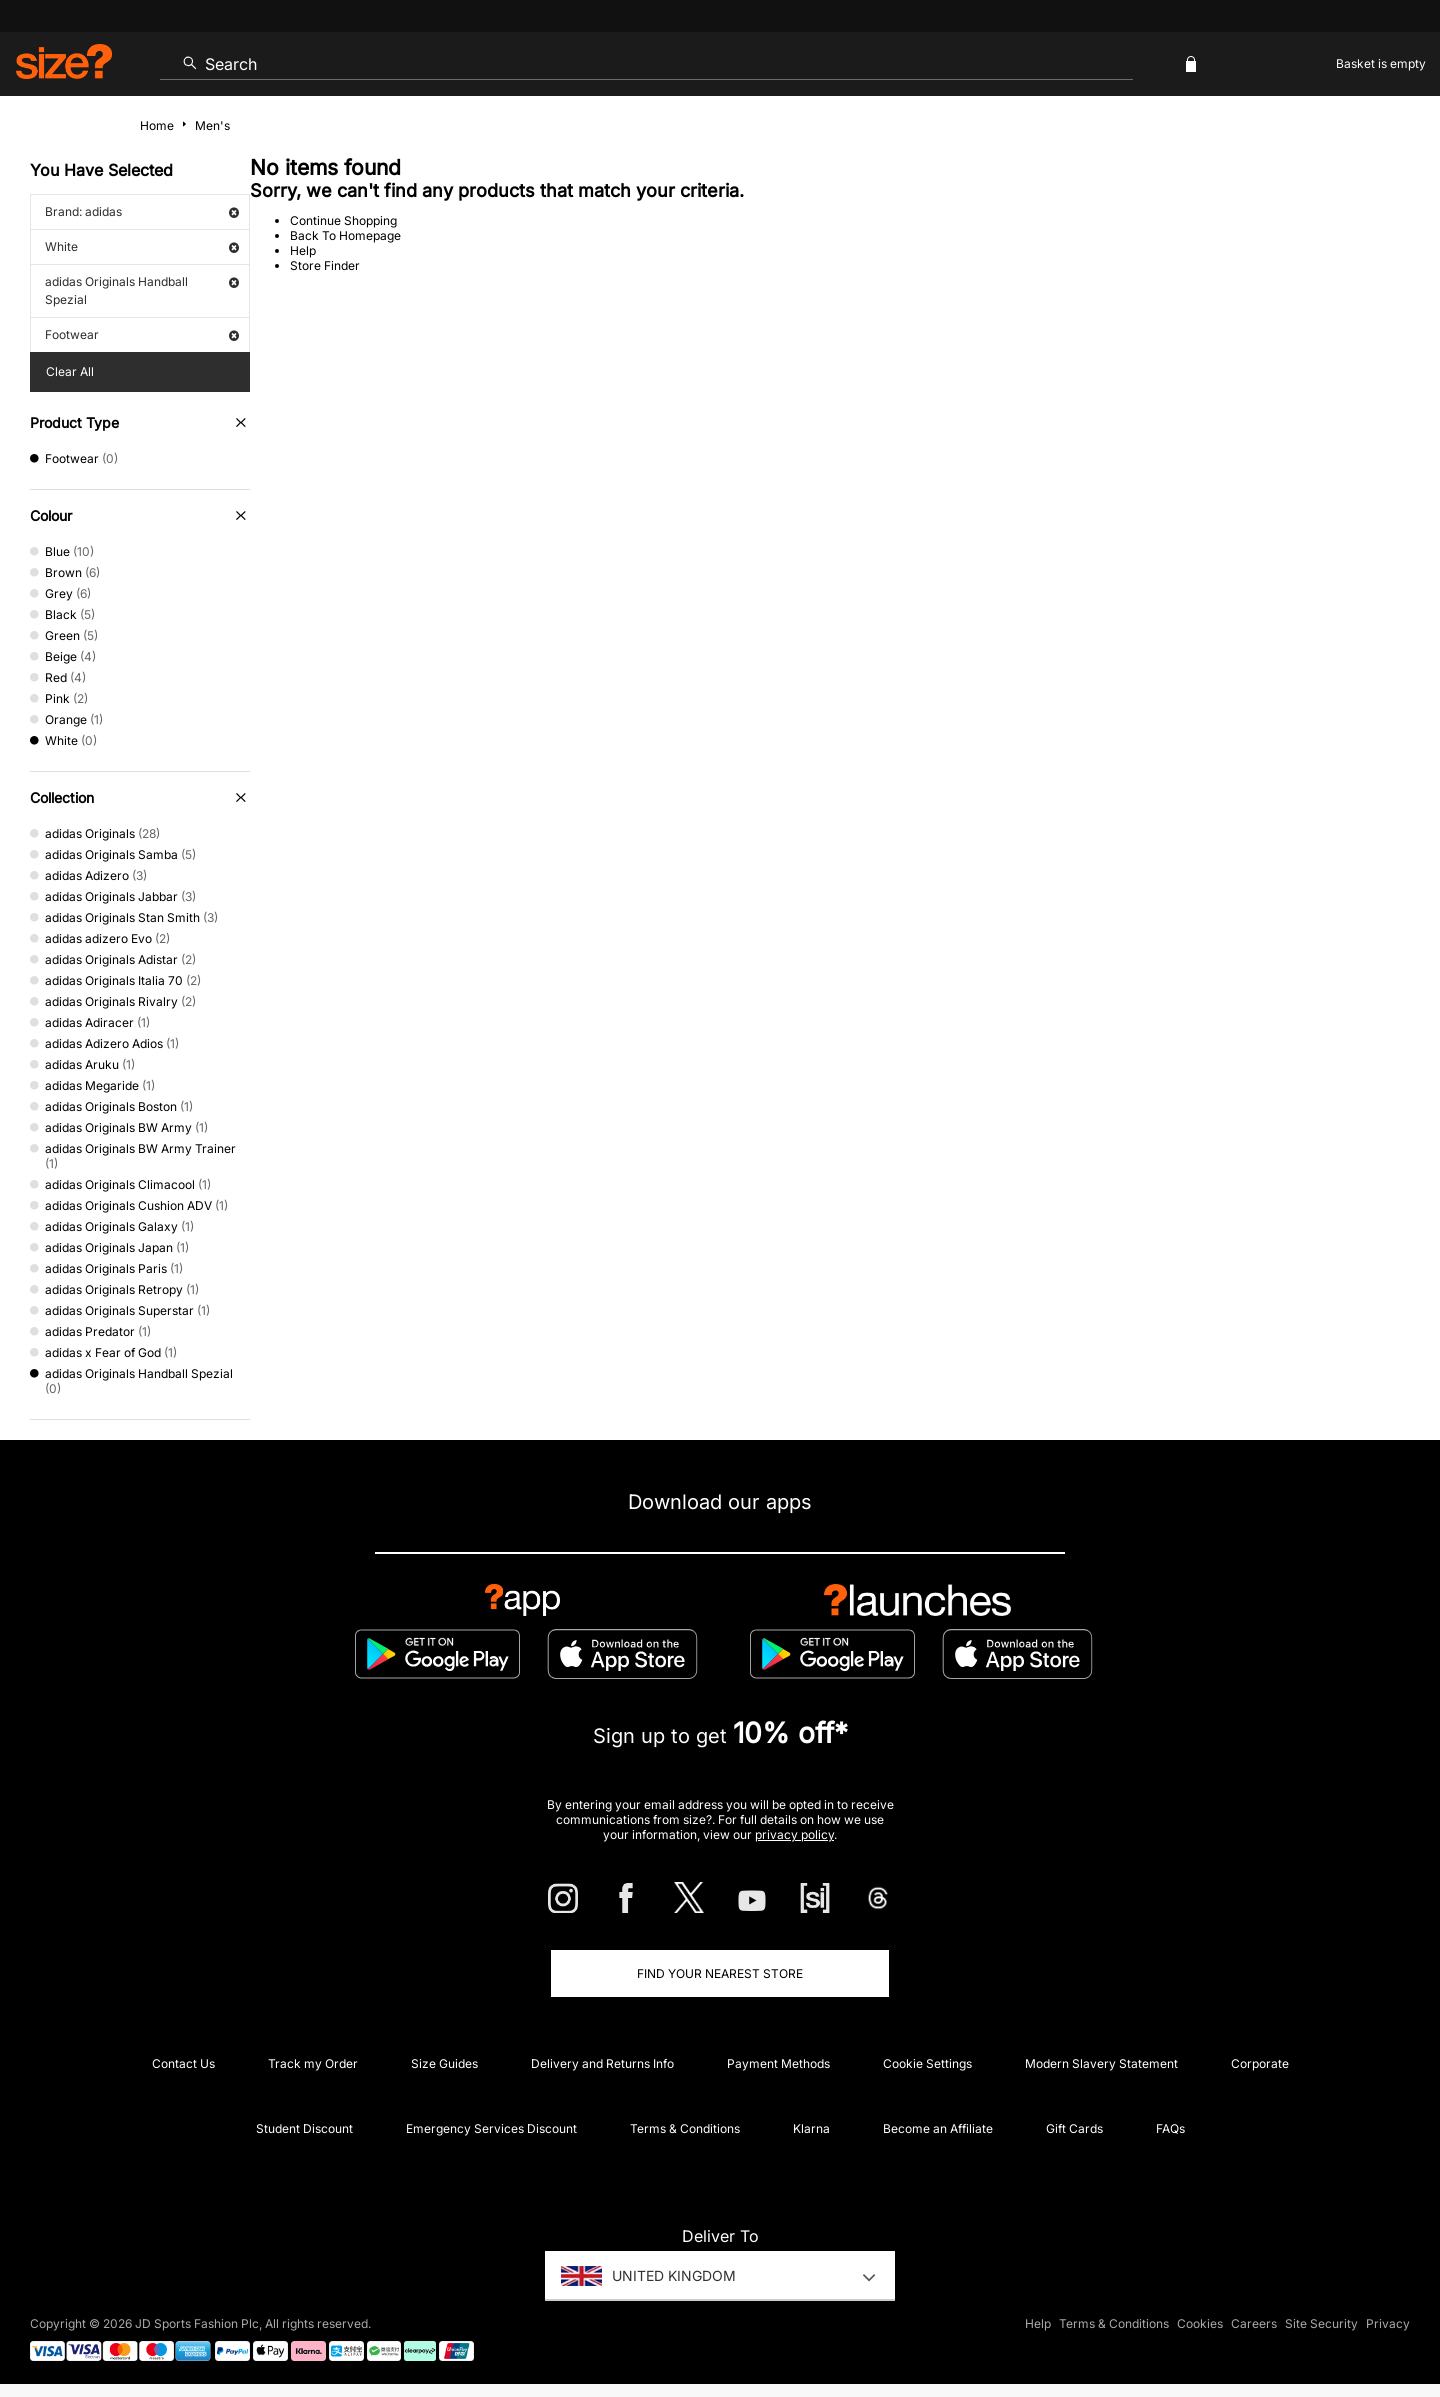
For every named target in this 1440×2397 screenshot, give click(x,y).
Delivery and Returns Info (602, 2063)
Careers (1254, 2323)
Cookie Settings (927, 2063)
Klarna (811, 2128)
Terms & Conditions (685, 2128)
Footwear (142, 334)
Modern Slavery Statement (1101, 2063)
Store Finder (325, 265)
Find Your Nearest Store (720, 1973)
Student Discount (304, 2128)
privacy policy (794, 1834)
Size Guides (444, 2063)
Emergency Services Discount (491, 2128)
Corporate (1260, 2063)
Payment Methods (778, 2063)
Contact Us (183, 2063)
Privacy (1388, 2323)
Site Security (1321, 2323)
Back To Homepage (345, 235)
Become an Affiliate (938, 2128)
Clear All (70, 371)
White (142, 246)
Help (303, 250)
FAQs (1170, 2128)
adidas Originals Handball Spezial (142, 290)
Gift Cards (1074, 2128)
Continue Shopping (343, 220)
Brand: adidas (142, 211)
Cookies (1200, 2323)
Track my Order (313, 2063)
